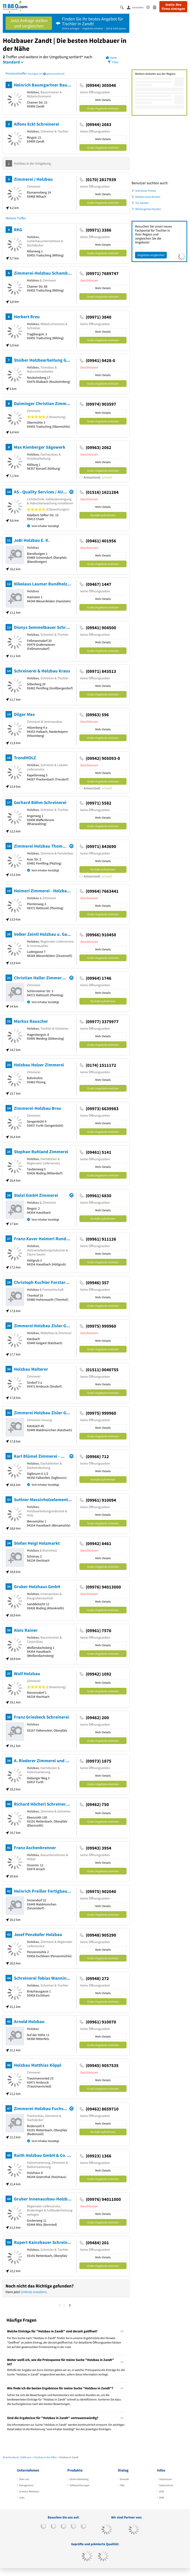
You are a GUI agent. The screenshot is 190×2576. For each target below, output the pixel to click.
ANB (161, 2505)
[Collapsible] (122, 2339)
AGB (161, 2499)
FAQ (122, 2493)
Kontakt (124, 2487)
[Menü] (156, 7)
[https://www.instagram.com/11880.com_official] (63, 2534)
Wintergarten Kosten (148, 209)
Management (26, 2493)
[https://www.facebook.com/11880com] (43, 2534)
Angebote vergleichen (151, 255)
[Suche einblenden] (123, 7)
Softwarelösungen (80, 2493)
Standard (11, 62)
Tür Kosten (142, 203)
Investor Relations (29, 2499)
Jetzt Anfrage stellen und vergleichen (29, 23)
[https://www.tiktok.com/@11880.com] (53, 2534)
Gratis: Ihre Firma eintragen (173, 6)
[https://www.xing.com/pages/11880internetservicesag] (73, 2534)
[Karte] (111, 57)
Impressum (165, 2487)
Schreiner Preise (145, 190)
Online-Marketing (79, 2487)
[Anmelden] (136, 7)
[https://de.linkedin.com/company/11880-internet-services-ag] (83, 2534)
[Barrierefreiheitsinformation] (149, 6)
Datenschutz (166, 2493)
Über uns (24, 2487)
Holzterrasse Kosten (147, 197)
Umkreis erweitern (33, 2299)
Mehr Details (103, 100)
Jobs (21, 2505)
